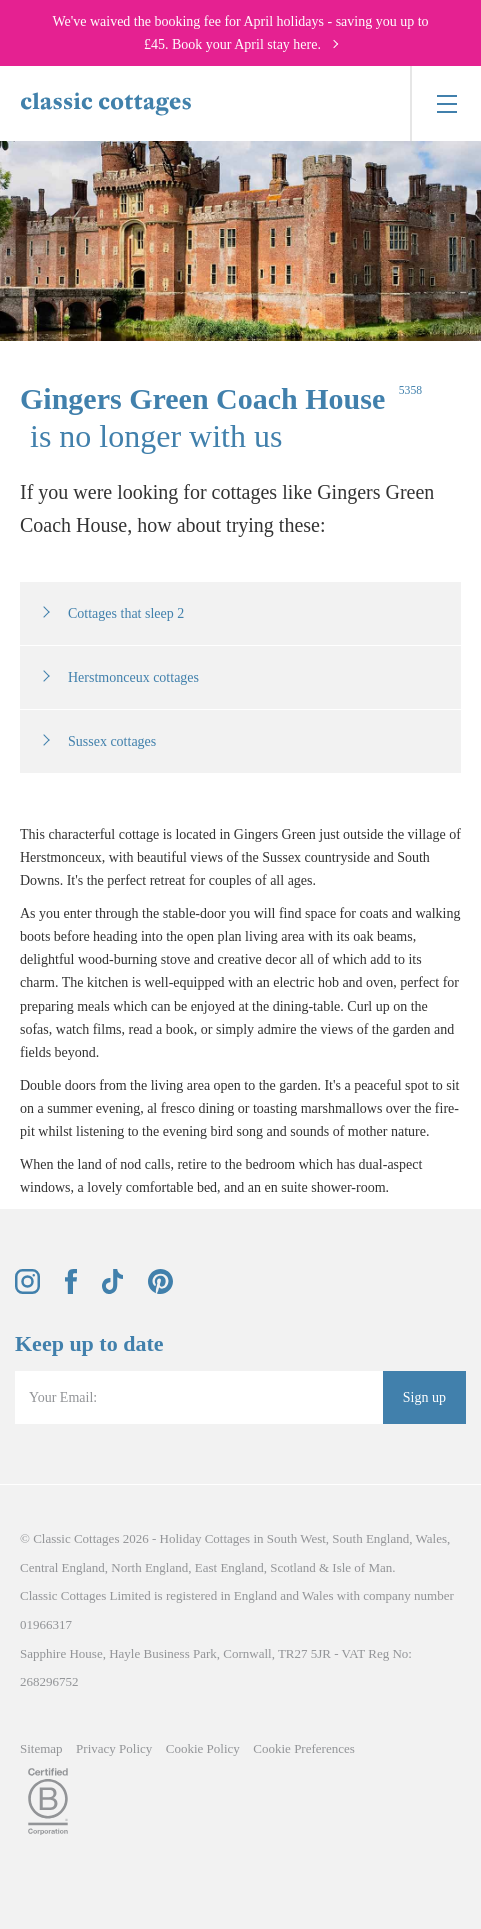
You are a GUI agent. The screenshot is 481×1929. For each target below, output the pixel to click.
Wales (431, 1538)
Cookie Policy (203, 1748)
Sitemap (41, 1748)
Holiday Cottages (205, 1538)
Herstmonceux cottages (133, 677)
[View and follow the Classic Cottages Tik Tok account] (113, 1289)
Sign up (424, 1397)
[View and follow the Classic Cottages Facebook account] (71, 1289)
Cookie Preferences (303, 1748)
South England (370, 1538)
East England (229, 1567)
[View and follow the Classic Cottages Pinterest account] (160, 1289)
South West (296, 1538)
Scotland (293, 1567)
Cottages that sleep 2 (126, 613)
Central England (62, 1567)
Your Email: (63, 1397)
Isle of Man (362, 1567)
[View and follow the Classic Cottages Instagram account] (27, 1289)
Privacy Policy (114, 1748)
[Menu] (445, 103)
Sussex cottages (112, 741)
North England (149, 1567)
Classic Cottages (76, 1538)
